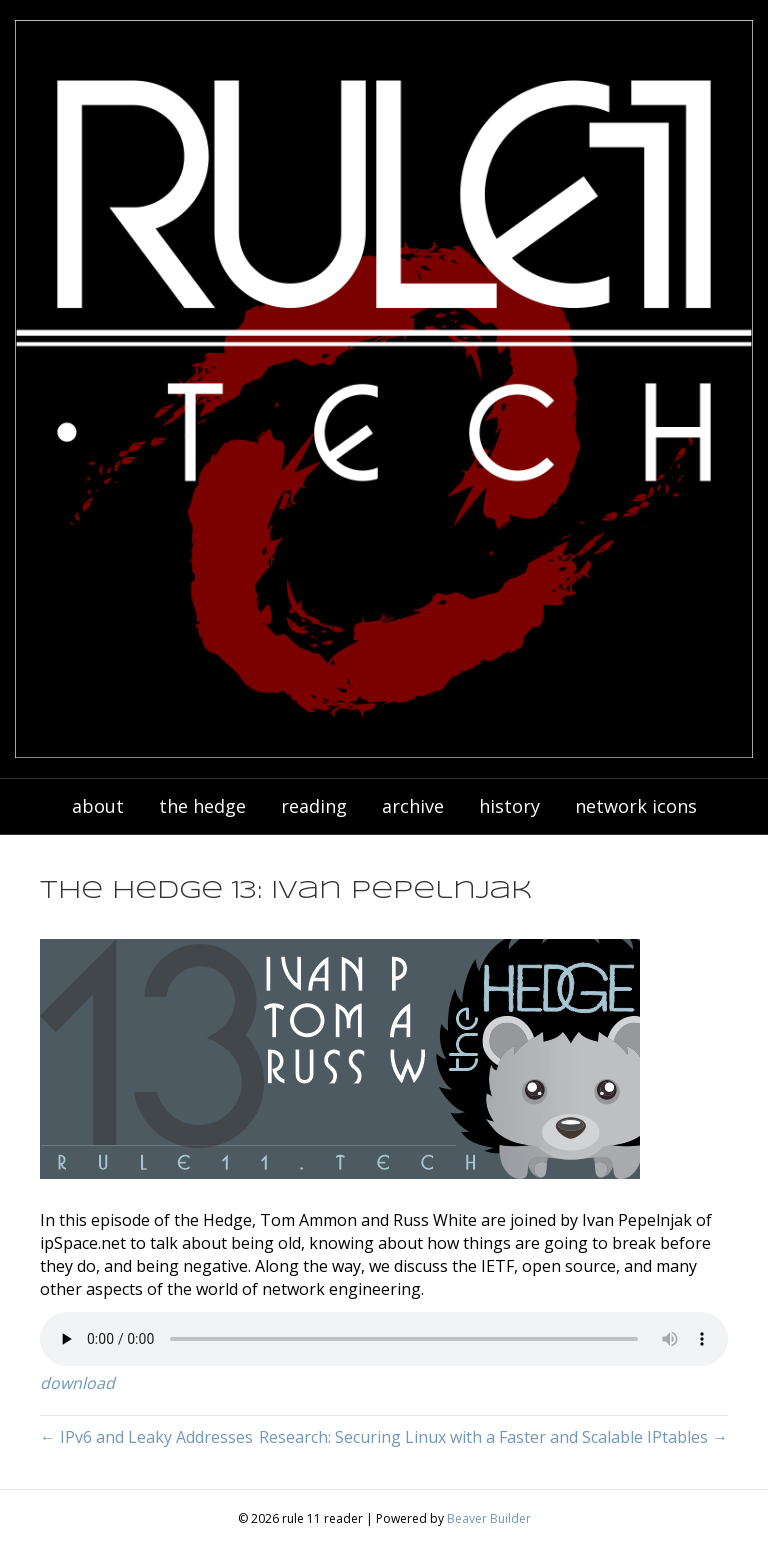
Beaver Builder (489, 1518)
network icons (636, 806)
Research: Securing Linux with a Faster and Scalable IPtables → (493, 1437)
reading (314, 806)
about (98, 806)
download (77, 1383)
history (509, 806)
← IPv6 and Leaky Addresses (146, 1437)
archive (413, 806)
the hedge (202, 806)
